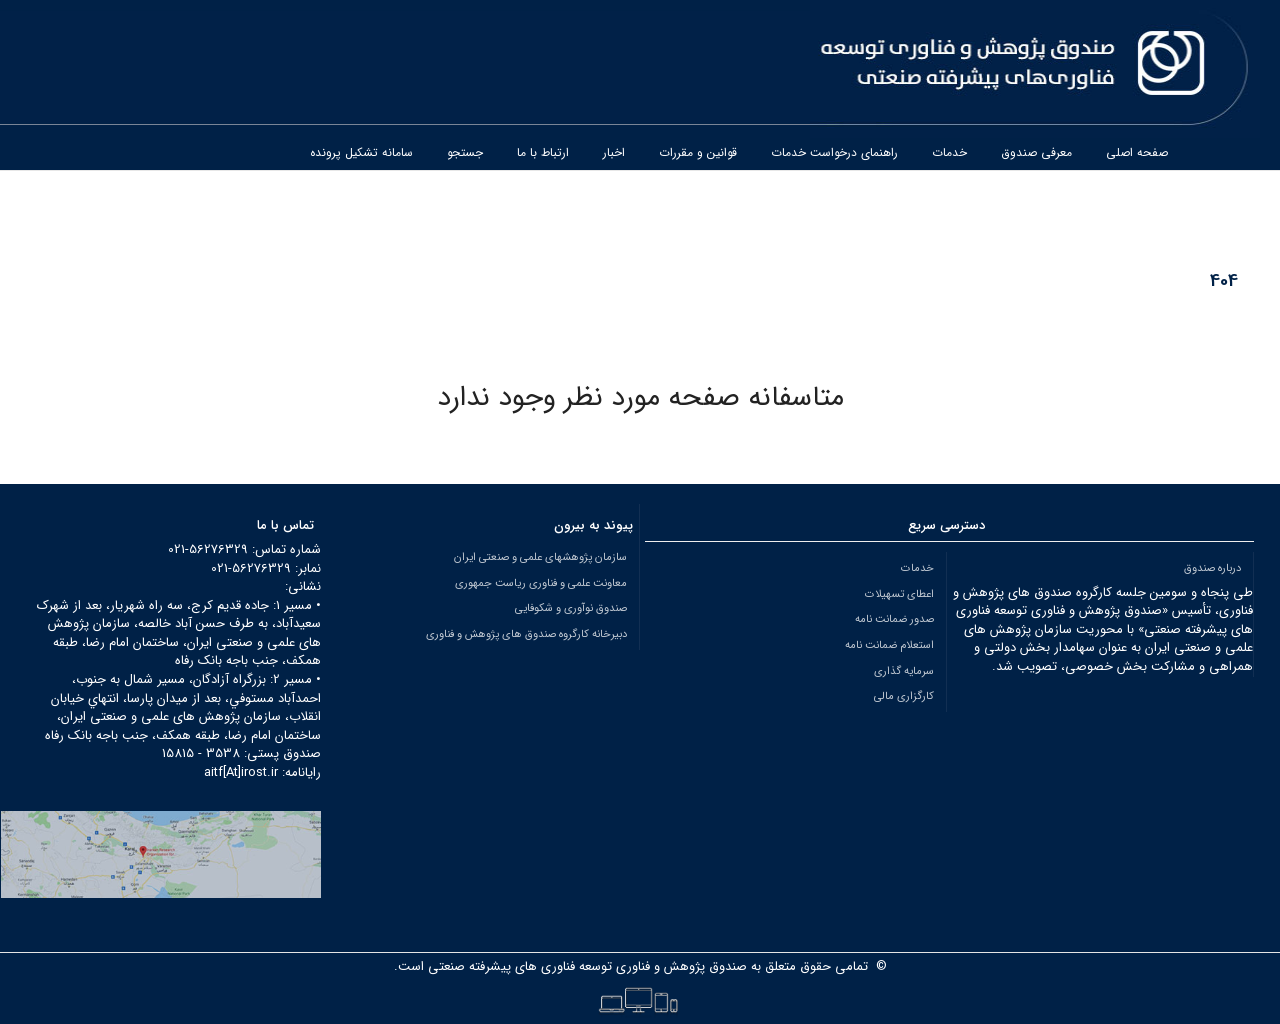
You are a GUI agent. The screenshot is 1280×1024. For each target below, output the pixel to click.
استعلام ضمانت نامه (889, 645)
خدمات (949, 152)
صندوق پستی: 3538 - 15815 (241, 753)
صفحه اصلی (1137, 152)
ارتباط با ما (543, 152)
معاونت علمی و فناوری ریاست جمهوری (541, 583)
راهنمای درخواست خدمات (834, 152)
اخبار (614, 152)
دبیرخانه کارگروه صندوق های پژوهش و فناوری (526, 634)
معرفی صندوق (1036, 152)
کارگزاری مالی (904, 696)
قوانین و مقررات (698, 152)
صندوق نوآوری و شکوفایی (571, 608)
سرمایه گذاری (904, 671)
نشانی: (303, 586)
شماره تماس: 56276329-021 (244, 549)
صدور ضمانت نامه (894, 619)
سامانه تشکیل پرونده (361, 152)
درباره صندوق (1212, 568)
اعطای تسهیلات (899, 594)
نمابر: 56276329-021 (266, 568)
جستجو (465, 152)
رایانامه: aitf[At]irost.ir (262, 772)
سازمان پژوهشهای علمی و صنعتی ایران (540, 557)
